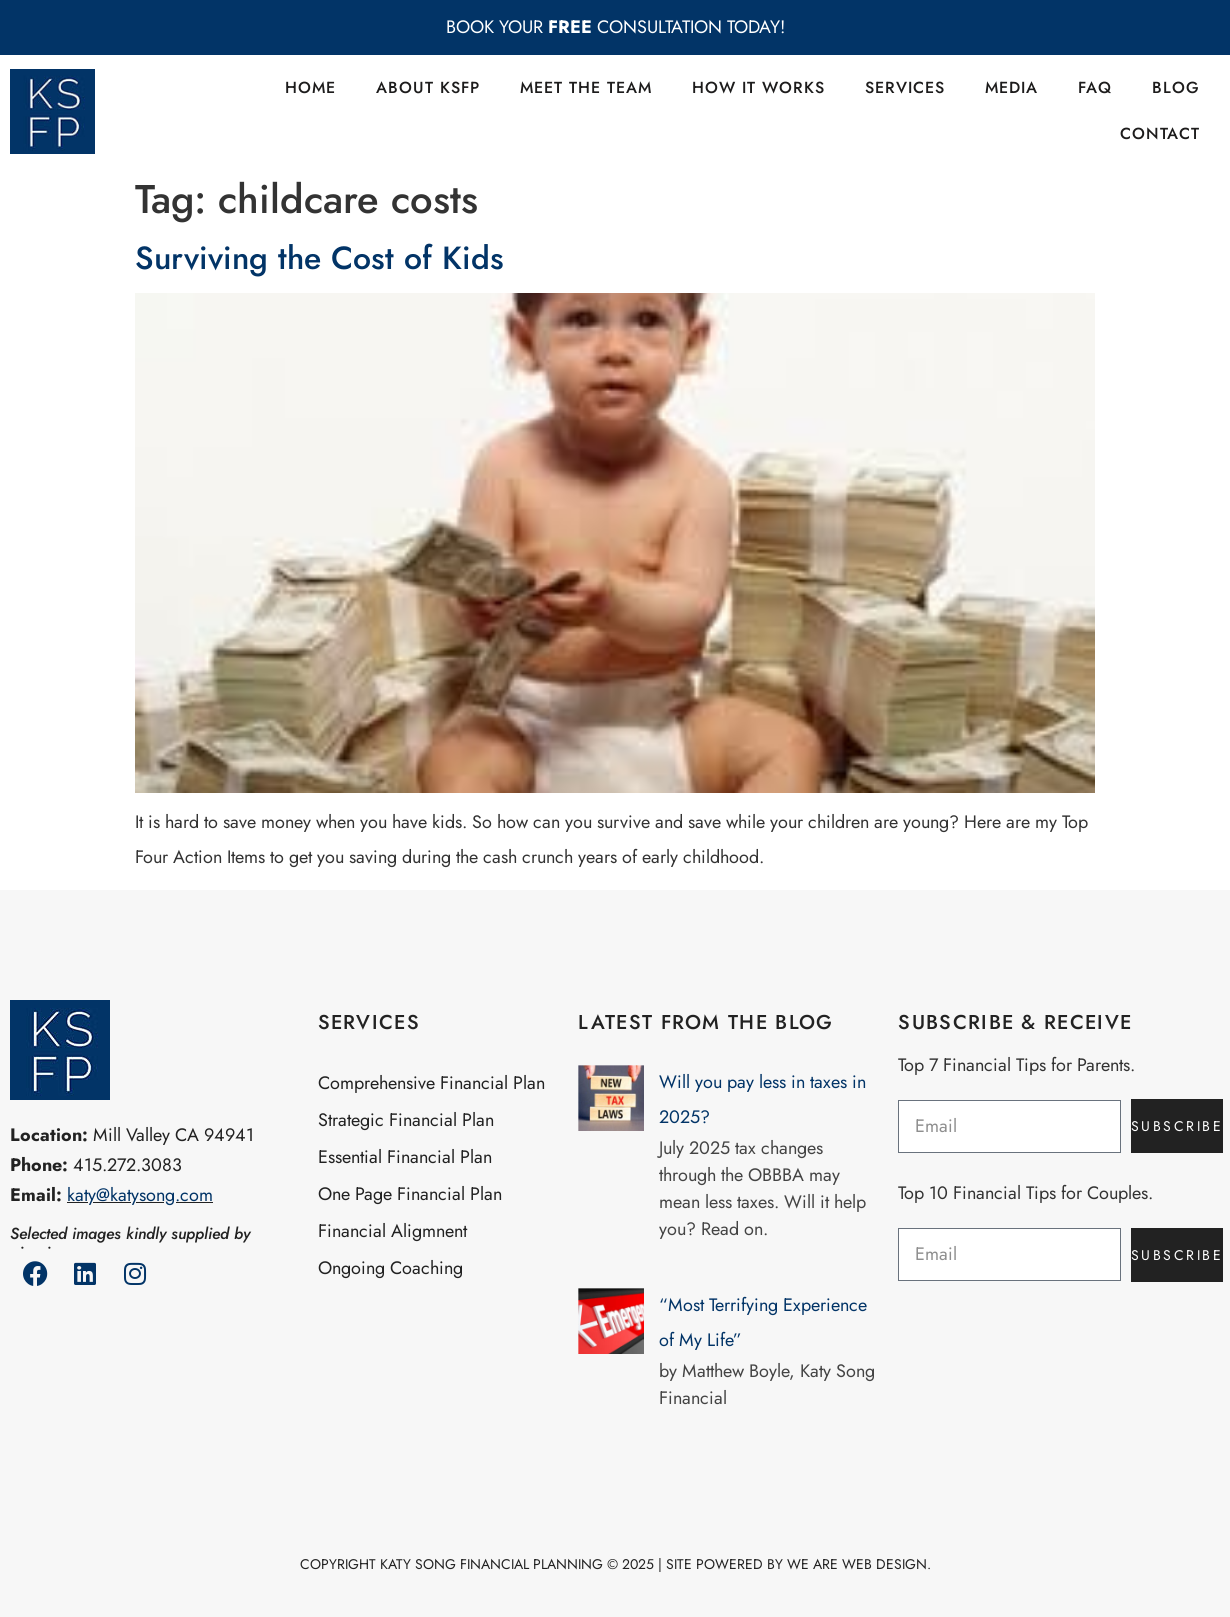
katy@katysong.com (140, 1195)
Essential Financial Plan (405, 1157)
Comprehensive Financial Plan (431, 1083)
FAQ (1095, 87)
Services (905, 87)
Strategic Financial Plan (406, 1120)
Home (310, 87)
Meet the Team (586, 87)
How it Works (758, 87)
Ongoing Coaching (390, 1268)
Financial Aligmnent (392, 1231)
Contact (1160, 133)
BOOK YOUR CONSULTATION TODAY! (615, 27)
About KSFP (428, 87)
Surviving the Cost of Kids (319, 258)
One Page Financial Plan (410, 1194)
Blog (1176, 87)
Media (1011, 87)
